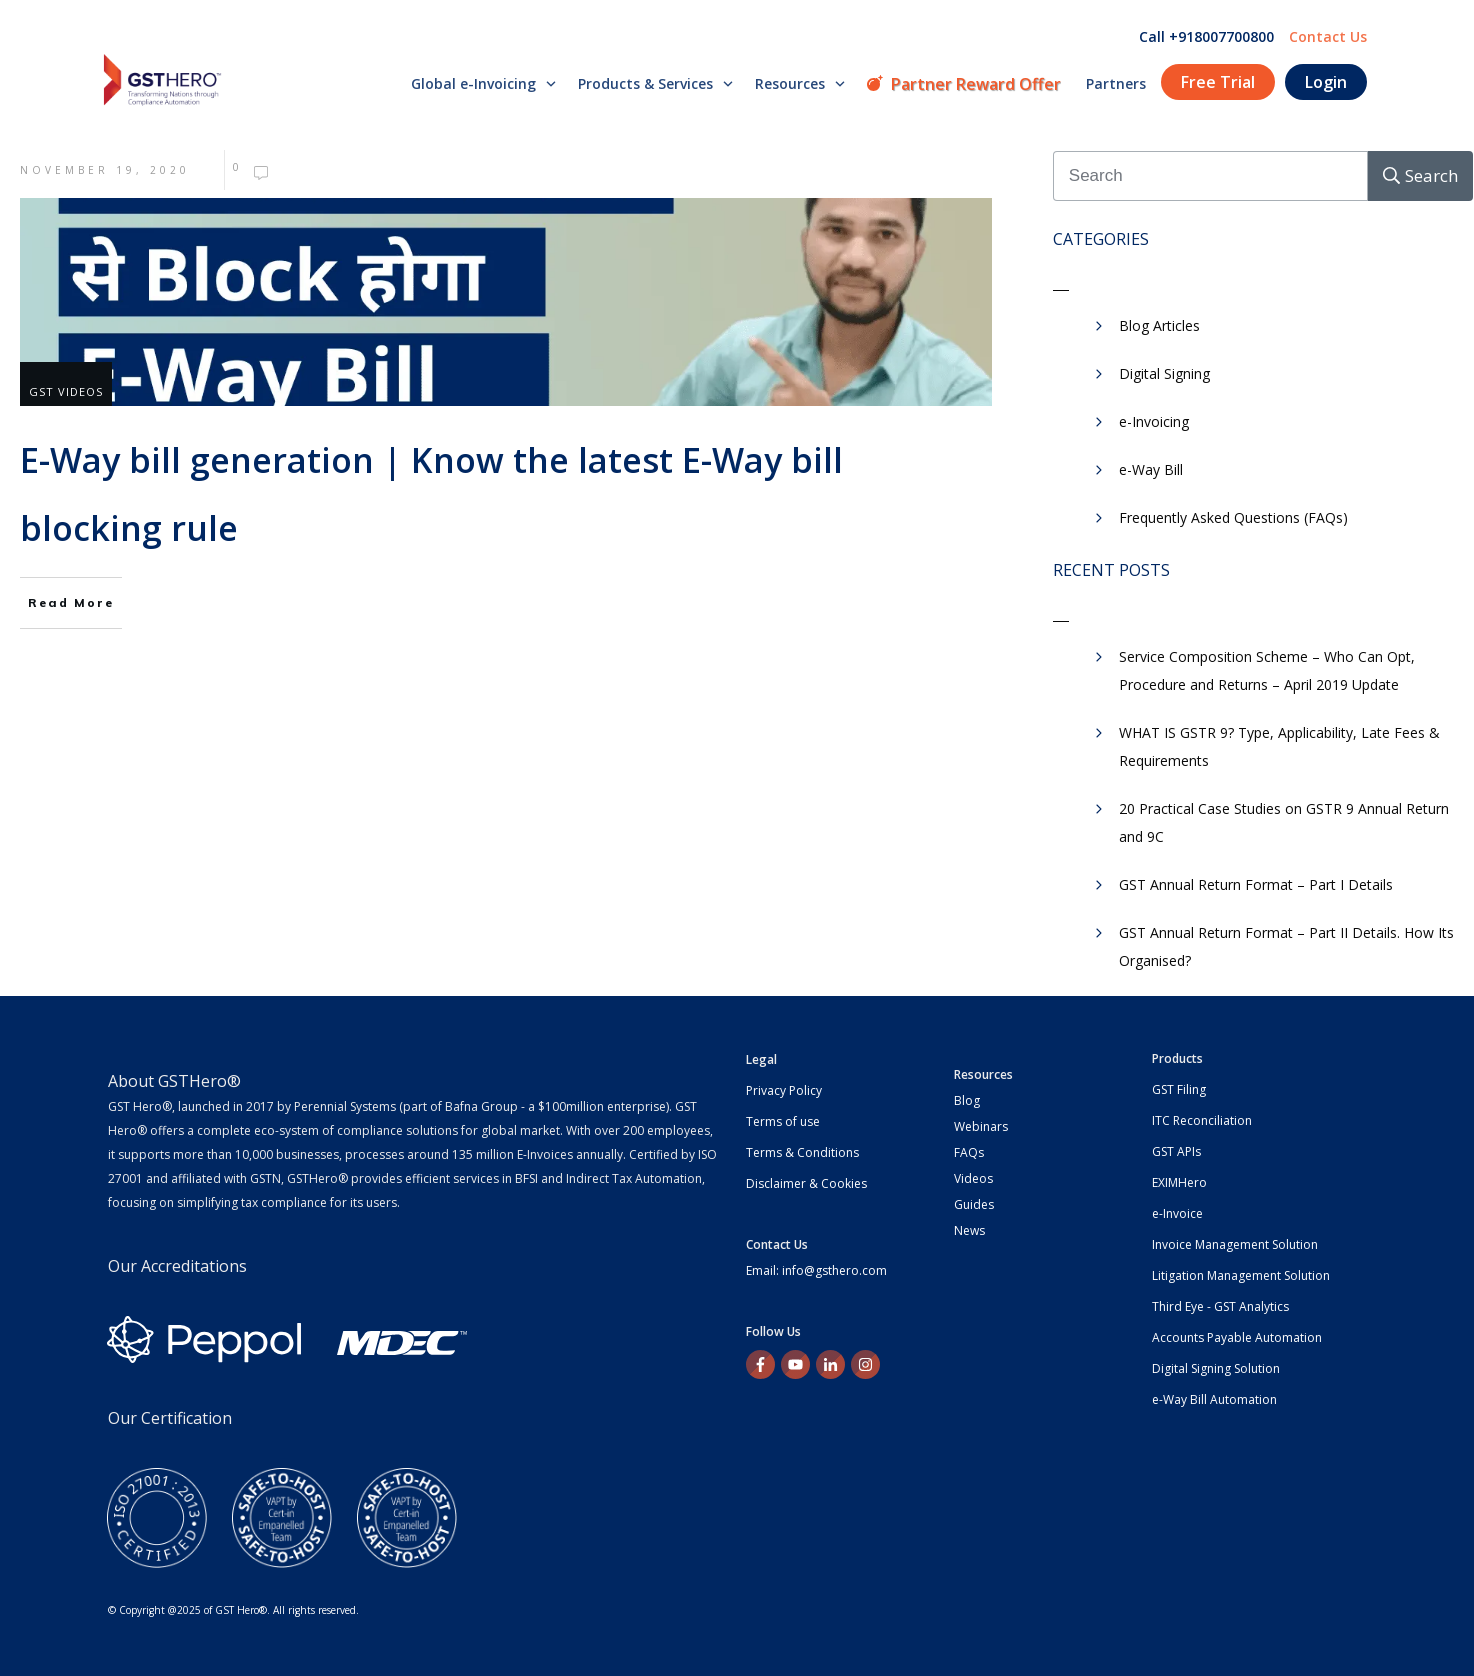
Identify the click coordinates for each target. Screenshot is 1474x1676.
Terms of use (783, 1121)
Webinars (981, 1126)
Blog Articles (1159, 325)
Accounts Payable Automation (1237, 1337)
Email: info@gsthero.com (816, 1270)
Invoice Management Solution (1235, 1244)
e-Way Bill (1151, 469)
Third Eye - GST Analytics (1220, 1306)
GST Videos (66, 391)
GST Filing (1179, 1089)
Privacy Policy (784, 1090)
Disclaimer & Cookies (806, 1183)
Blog (967, 1100)
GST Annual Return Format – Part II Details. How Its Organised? (1286, 946)
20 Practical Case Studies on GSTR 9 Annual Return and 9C (1284, 822)
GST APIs (1176, 1151)
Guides (974, 1204)
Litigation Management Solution (1241, 1275)
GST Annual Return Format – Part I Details (1256, 884)
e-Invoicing (1154, 421)
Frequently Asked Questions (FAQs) (1233, 517)
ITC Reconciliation (1202, 1120)
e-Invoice (1177, 1213)
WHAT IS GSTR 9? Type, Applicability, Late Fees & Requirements (1279, 746)
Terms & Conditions (802, 1152)
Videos (973, 1178)
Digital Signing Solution (1216, 1368)
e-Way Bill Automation (1214, 1399)
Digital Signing (1164, 373)
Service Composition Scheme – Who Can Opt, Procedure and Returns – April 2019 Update (1267, 670)
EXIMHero (1179, 1182)
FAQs (969, 1152)
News (969, 1230)
